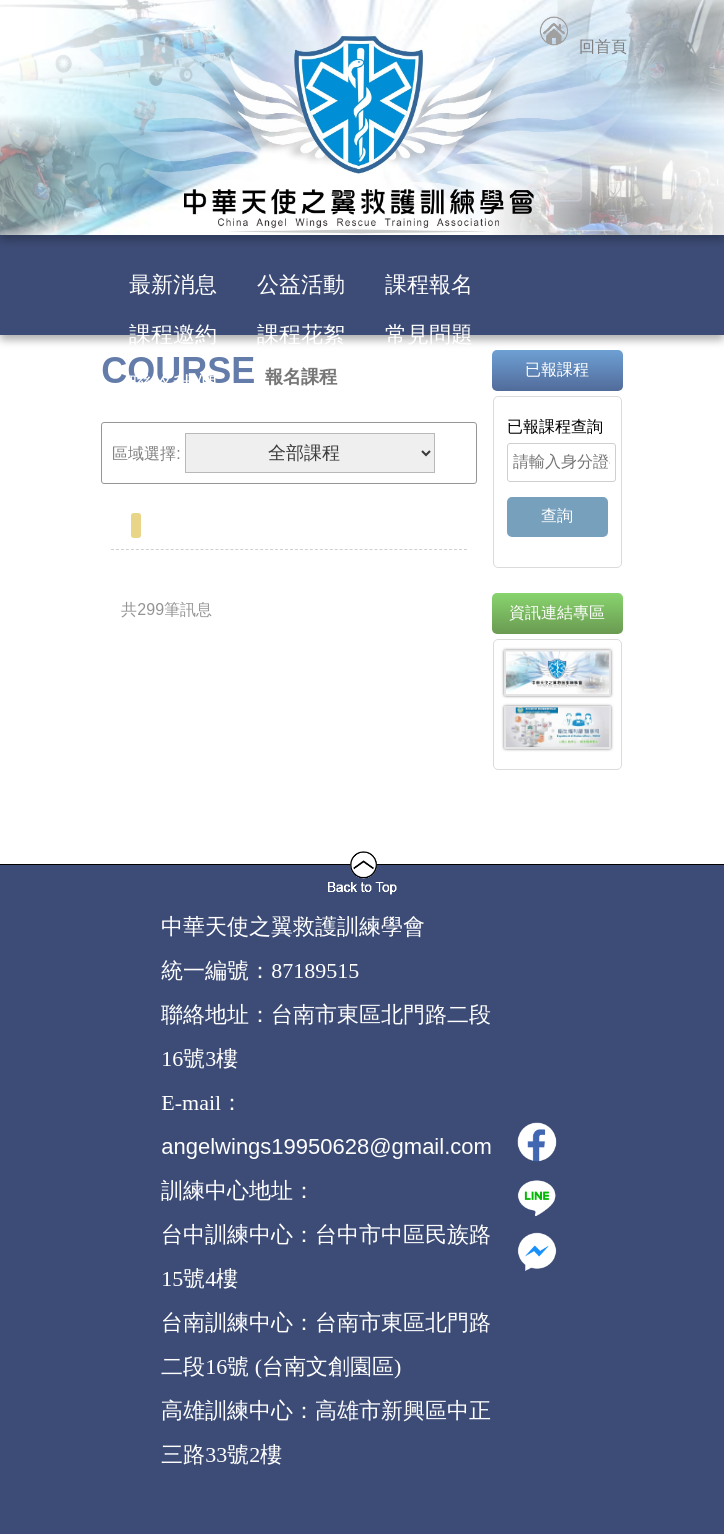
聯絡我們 (173, 384)
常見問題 (429, 334)
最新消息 (173, 284)
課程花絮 (301, 334)
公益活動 (301, 284)
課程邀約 (173, 334)
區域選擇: (146, 453)
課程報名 (429, 284)
